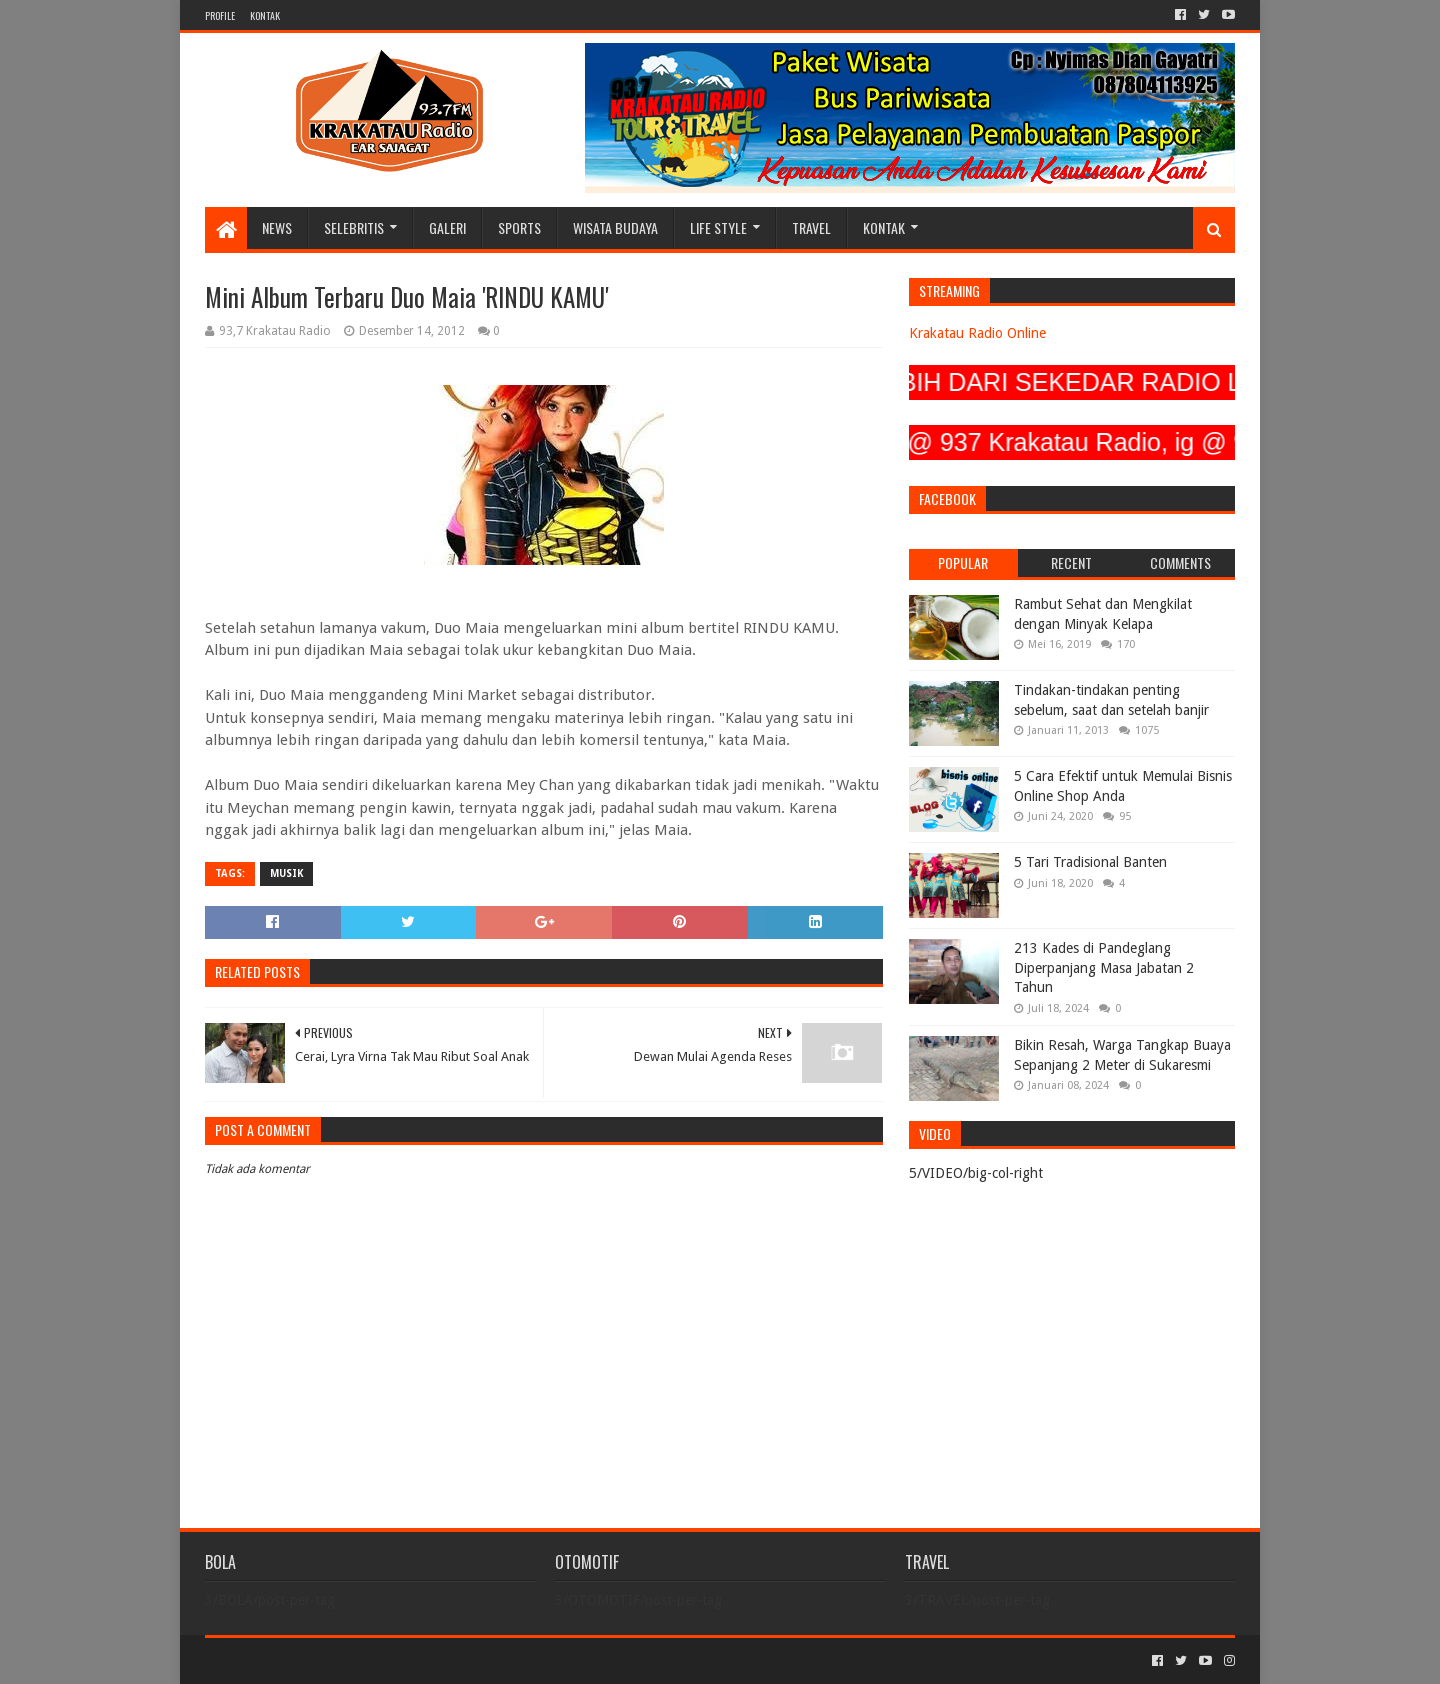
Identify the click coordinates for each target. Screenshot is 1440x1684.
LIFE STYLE (718, 227)
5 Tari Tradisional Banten (1090, 862)
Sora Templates (316, 1660)
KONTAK (265, 15)
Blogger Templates (431, 1660)
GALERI (447, 227)
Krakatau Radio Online (977, 333)
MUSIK (286, 873)
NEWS (277, 227)
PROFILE (220, 15)
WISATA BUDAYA (615, 227)
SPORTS (519, 227)
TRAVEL (811, 227)
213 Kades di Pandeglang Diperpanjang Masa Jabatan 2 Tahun (1104, 967)
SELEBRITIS (354, 227)
